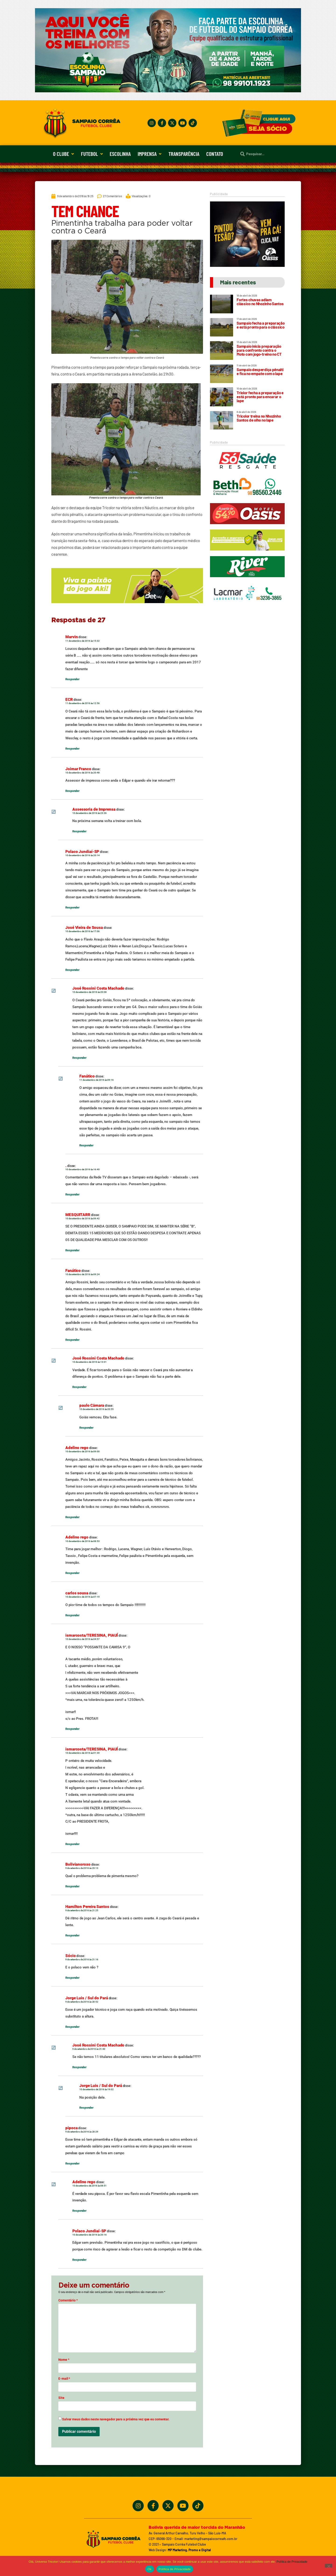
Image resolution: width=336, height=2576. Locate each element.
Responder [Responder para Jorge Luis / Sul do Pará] (72, 2027)
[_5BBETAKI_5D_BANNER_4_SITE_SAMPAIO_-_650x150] (127, 605)
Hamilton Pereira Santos (87, 1906)
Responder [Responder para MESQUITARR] (72, 1250)
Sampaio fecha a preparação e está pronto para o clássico (260, 325)
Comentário (68, 2300)
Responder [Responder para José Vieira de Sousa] (72, 970)
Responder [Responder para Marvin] (72, 679)
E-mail (64, 2378)
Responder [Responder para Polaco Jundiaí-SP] (72, 907)
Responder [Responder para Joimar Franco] (72, 791)
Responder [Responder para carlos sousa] (72, 1615)
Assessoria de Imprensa (94, 809)
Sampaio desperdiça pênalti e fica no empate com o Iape (260, 371)
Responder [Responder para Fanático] (86, 1145)
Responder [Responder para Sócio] (72, 1977)
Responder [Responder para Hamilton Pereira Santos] (72, 1935)
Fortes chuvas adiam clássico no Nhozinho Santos (260, 301)
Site (61, 2397)
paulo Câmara (91, 1405)
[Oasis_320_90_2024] (247, 526)
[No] (328, 2566)
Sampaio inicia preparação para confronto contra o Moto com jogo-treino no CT (259, 350)
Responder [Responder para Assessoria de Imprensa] (79, 831)
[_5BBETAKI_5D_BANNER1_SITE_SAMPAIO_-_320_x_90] (247, 552)
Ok (149, 2569)
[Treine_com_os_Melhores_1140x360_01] (168, 91)
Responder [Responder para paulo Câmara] (86, 1427)
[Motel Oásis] (247, 265)
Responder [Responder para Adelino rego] (72, 1517)
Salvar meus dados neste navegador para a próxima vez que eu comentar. (115, 2419)
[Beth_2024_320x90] (247, 499)
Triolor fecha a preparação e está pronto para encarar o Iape (260, 396)
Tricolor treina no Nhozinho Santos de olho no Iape (259, 418)
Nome (63, 2359)
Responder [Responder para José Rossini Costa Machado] (79, 1057)
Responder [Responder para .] (72, 1194)
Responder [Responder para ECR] (72, 748)
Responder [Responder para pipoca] (72, 2163)
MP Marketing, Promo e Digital (189, 2550)
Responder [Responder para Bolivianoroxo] (72, 1886)
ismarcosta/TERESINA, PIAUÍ (91, 1635)
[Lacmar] (247, 606)
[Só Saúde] (247, 473)
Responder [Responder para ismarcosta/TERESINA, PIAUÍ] (72, 1729)
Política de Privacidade (291, 2561)
